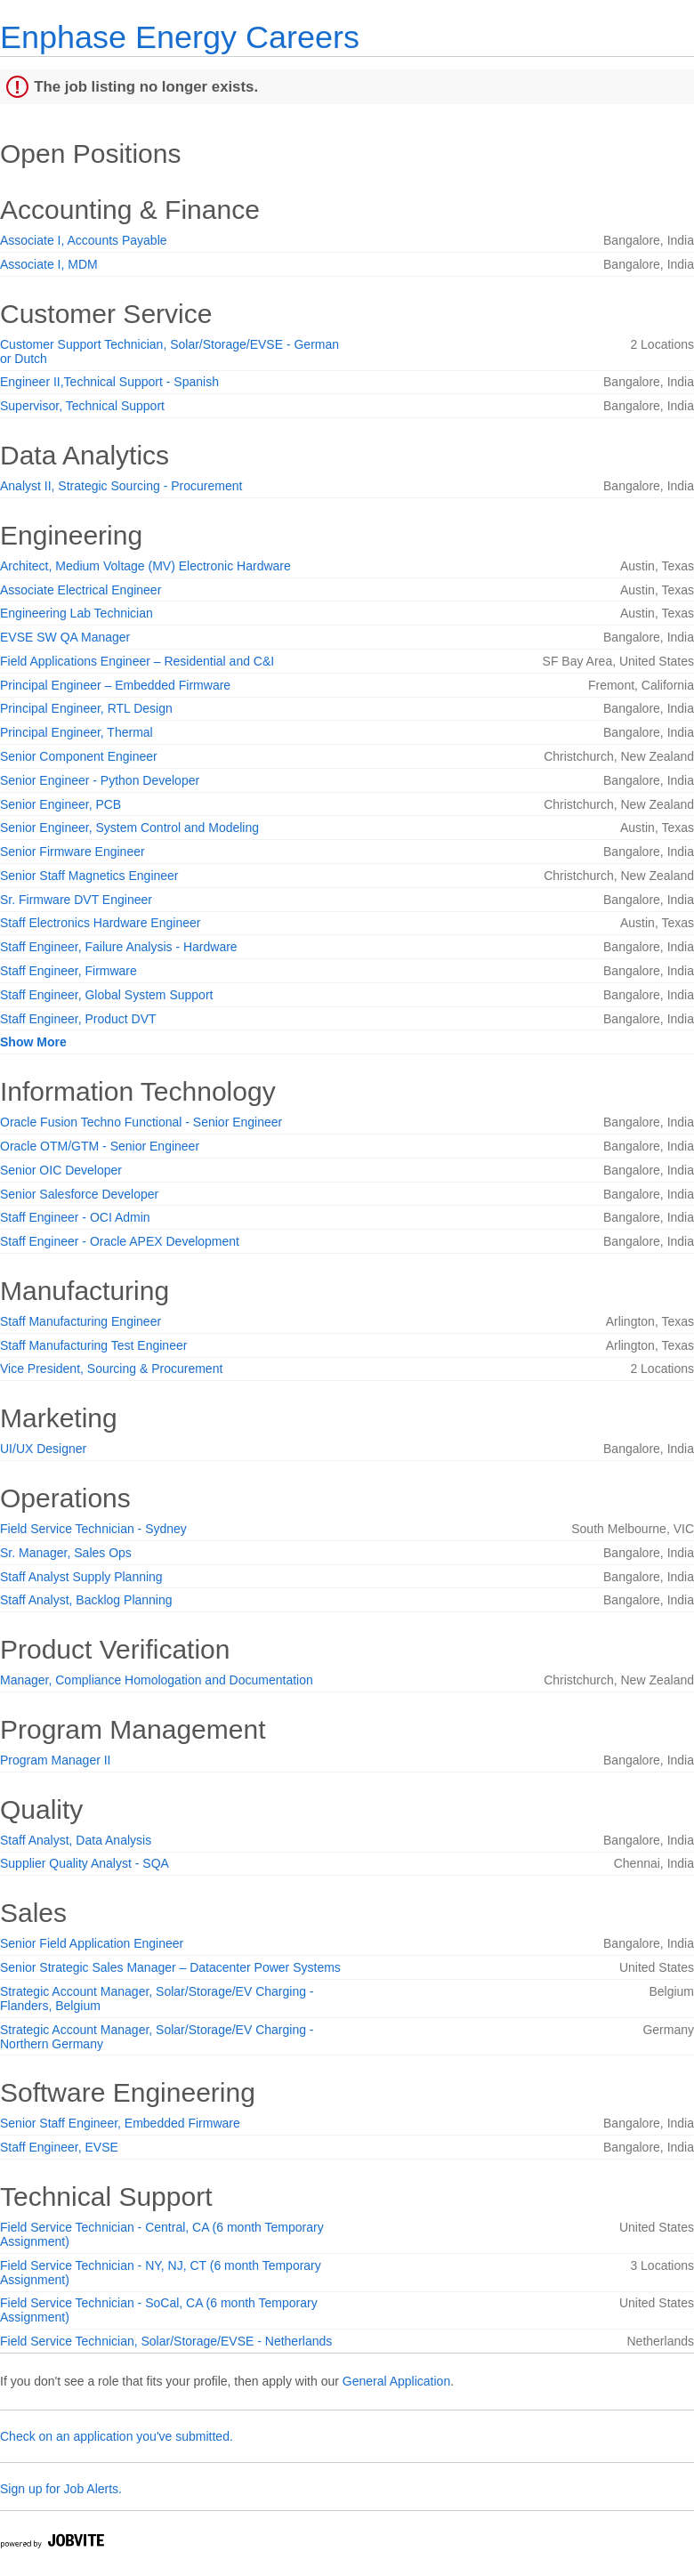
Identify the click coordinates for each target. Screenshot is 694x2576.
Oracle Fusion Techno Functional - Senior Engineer (141, 1122)
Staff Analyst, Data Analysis (75, 1840)
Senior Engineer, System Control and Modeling (129, 827)
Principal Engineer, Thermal (76, 732)
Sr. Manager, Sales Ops (66, 1553)
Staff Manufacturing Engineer (80, 1321)
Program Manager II (55, 1760)
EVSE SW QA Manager (65, 637)
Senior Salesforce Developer (79, 1194)
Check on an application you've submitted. (116, 2436)
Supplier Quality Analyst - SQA (84, 1863)
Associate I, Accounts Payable (83, 240)
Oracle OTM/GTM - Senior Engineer (99, 1146)
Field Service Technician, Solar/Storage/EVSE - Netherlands (166, 2341)
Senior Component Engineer (78, 756)
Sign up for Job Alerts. (61, 2489)
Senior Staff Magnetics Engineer (89, 875)
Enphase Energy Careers (179, 37)
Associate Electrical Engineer (80, 590)
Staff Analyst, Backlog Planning (86, 1600)
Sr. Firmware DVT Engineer (76, 899)
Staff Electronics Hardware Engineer (100, 923)
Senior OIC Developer (61, 1170)
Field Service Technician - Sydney (93, 1529)
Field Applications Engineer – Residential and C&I (137, 661)
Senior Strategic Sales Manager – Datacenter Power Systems (170, 1967)
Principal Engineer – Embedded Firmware (115, 685)
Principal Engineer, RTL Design (86, 708)
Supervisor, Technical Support (82, 406)
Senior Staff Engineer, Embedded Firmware (120, 2123)
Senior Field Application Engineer (91, 1943)
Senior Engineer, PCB (60, 804)
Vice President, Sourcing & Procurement (111, 1368)
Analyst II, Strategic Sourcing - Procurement (121, 486)
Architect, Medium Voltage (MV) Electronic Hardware (145, 566)
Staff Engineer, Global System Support (106, 995)
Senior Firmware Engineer (72, 851)
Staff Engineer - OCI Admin (75, 1217)
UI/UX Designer (43, 1448)
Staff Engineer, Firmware (68, 971)
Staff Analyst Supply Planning (81, 1577)
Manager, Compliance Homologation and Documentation (156, 1680)
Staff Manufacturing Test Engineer (93, 1345)
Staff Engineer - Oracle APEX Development (119, 1241)
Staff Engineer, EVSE (59, 2147)
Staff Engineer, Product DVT (78, 1019)
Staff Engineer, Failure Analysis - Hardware (119, 947)
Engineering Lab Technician (76, 613)
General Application (396, 2381)
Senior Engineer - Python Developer (99, 780)
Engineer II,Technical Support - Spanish (109, 382)
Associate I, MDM (49, 264)
